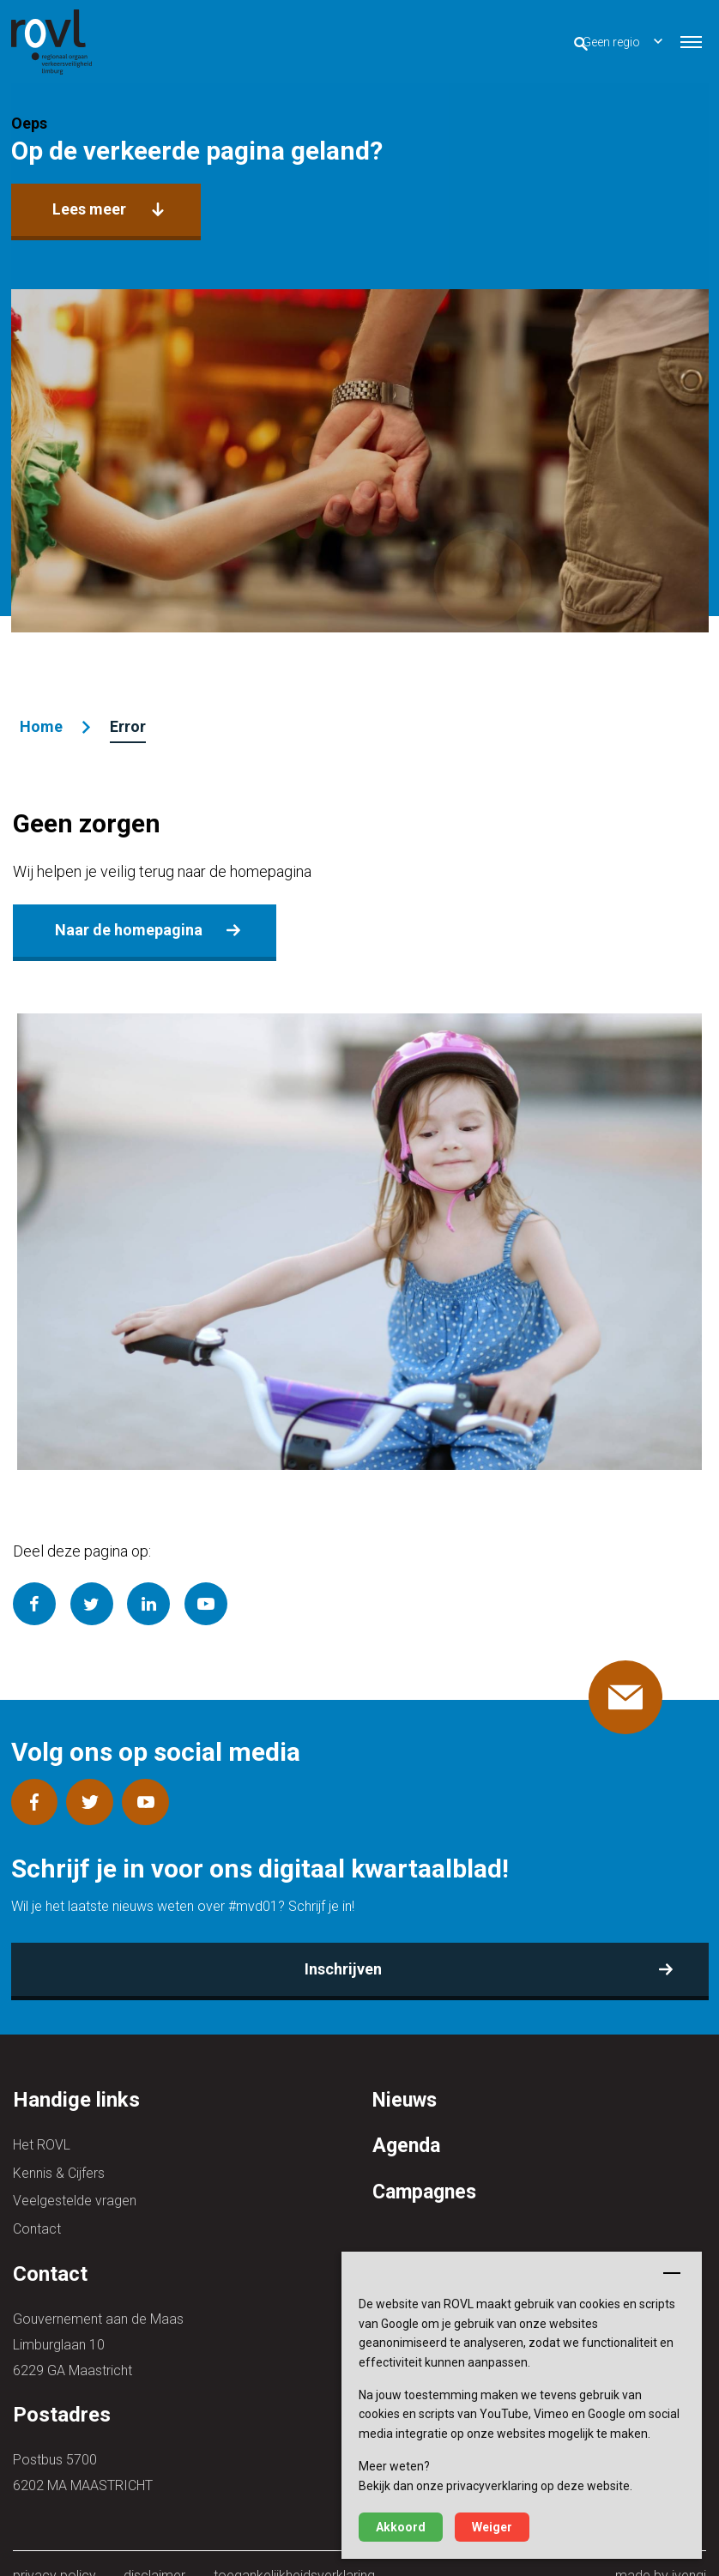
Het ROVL (41, 2127)
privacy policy (54, 2551)
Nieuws (407, 2083)
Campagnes (427, 2174)
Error (125, 722)
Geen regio (578, 39)
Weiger (492, 2527)
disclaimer (153, 2551)
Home (38, 722)
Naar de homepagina (125, 922)
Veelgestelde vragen (74, 2179)
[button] (691, 39)
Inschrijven (345, 1953)
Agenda (408, 2129)
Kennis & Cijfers (59, 2153)
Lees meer (88, 207)
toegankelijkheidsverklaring (290, 2551)
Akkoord (401, 2527)
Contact (37, 2205)
